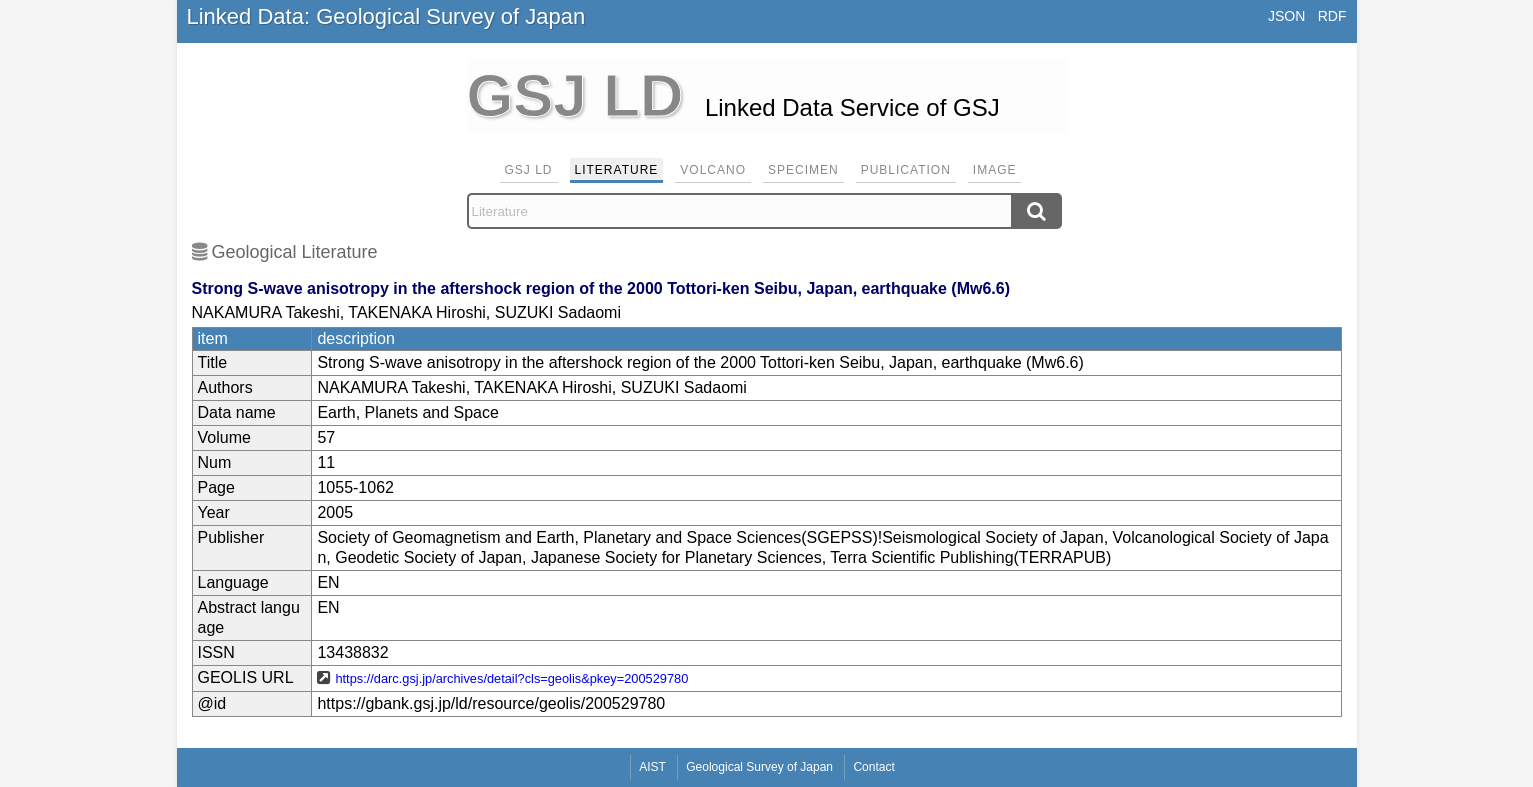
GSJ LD (529, 170)
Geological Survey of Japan (759, 767)
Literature (617, 170)
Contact (873, 767)
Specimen (803, 170)
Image (995, 170)
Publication (906, 170)
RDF (1332, 16)
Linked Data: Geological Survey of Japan (386, 16)
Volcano (713, 170)
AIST (652, 767)
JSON (1286, 16)
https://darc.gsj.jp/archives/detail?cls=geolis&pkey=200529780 (511, 678)
